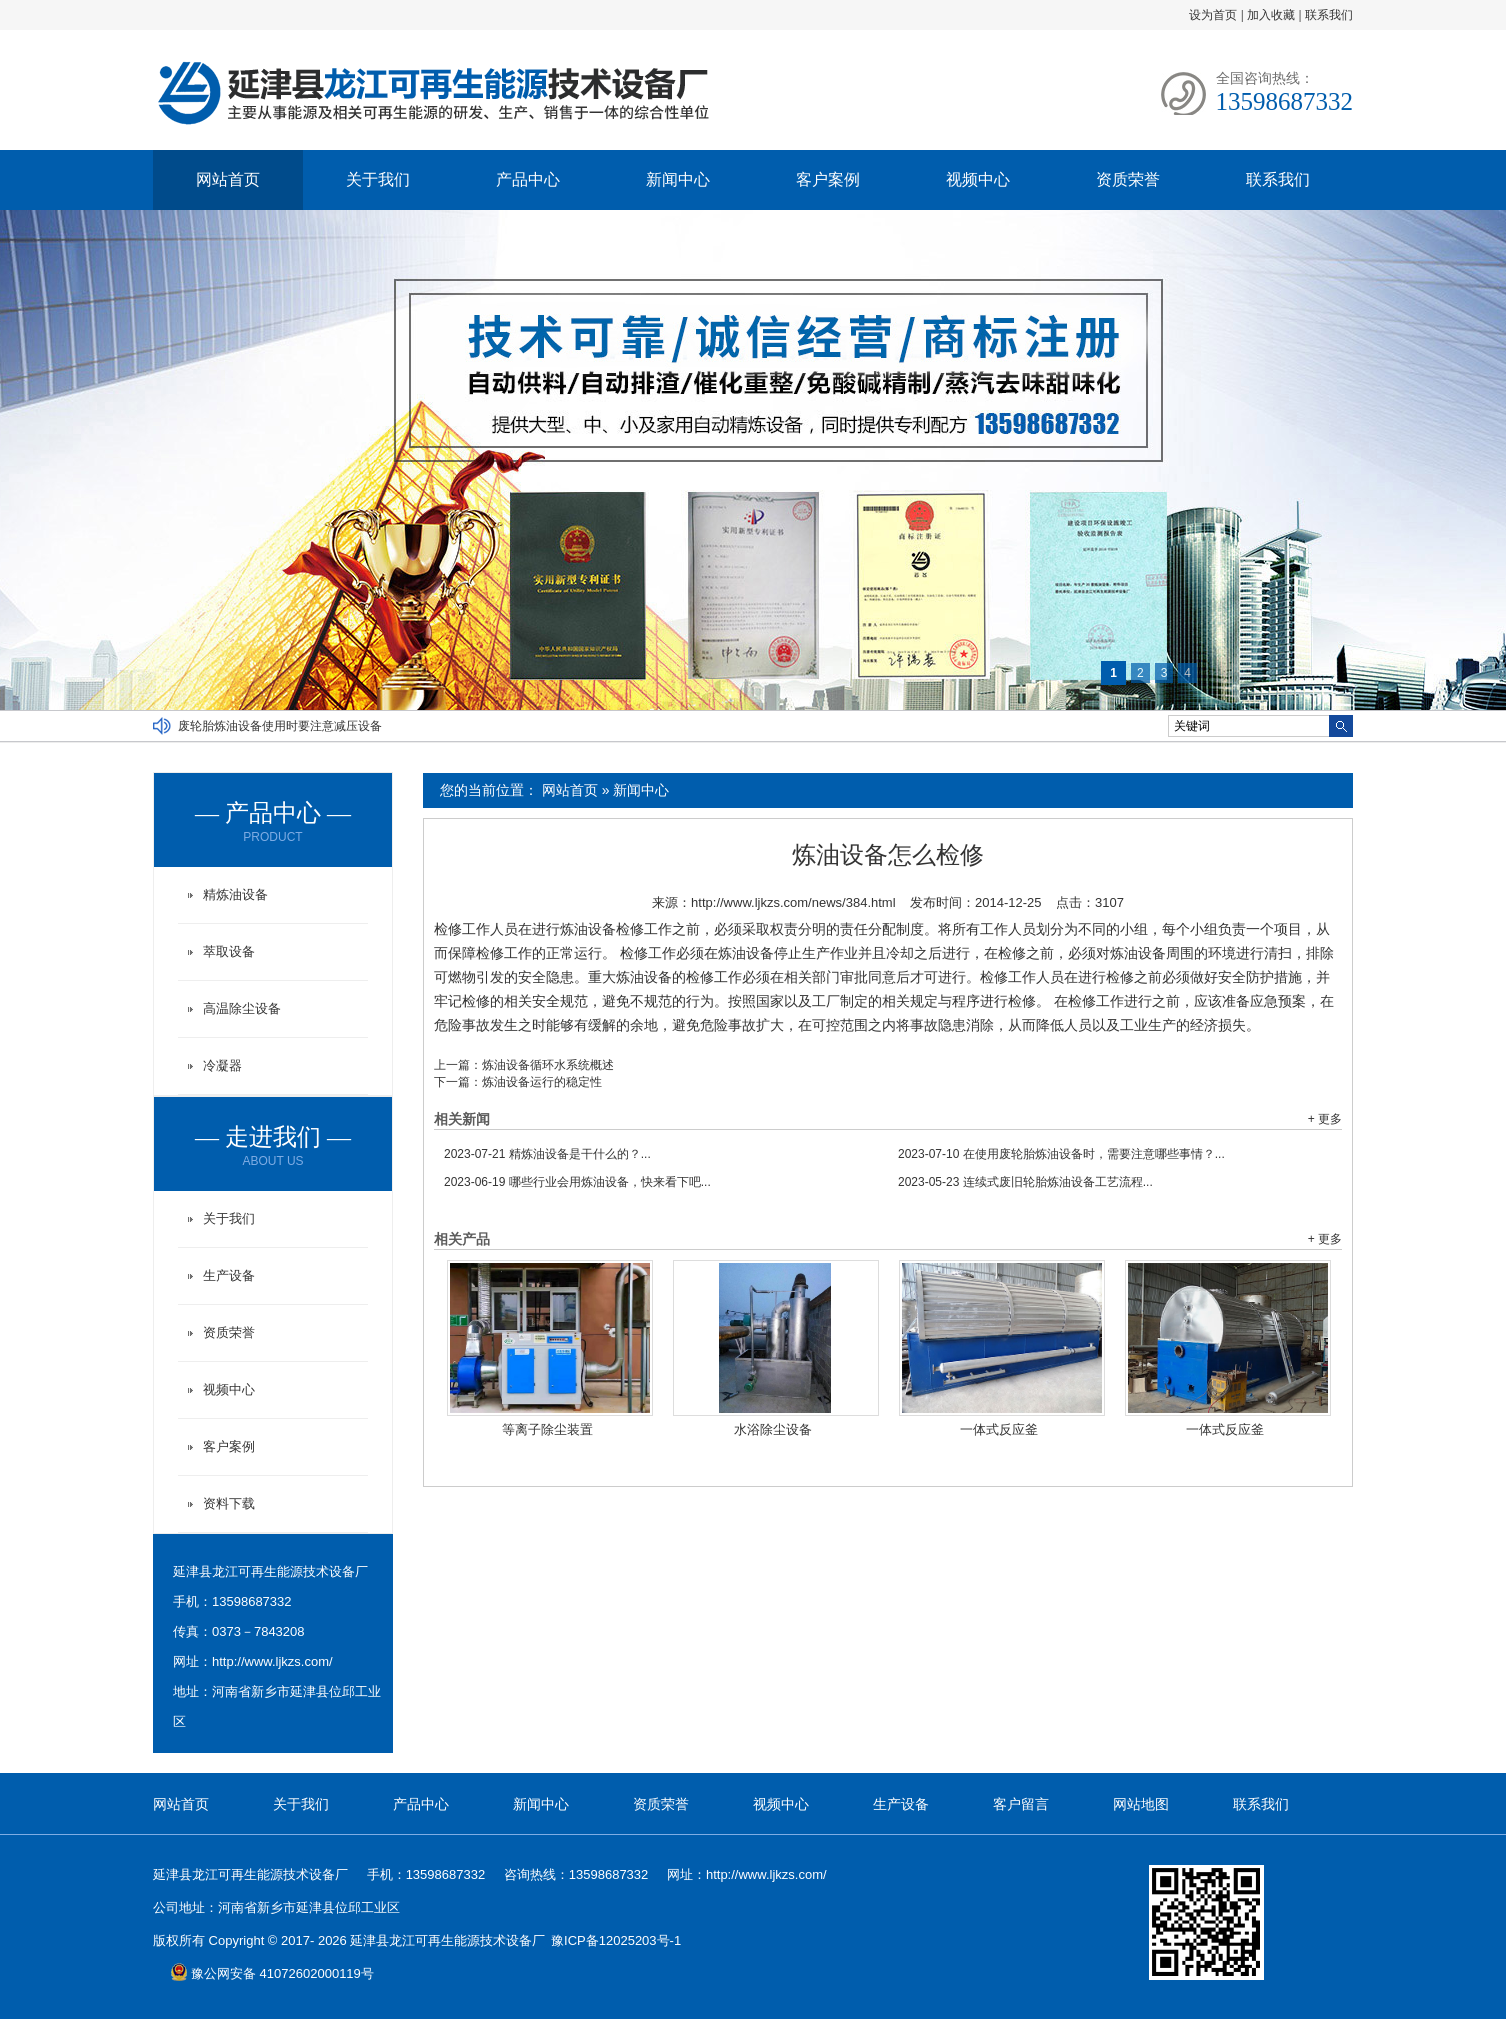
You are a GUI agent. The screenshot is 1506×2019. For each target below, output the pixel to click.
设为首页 (1213, 15)
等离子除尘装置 (547, 1429)
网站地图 (1141, 1804)
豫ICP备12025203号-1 (616, 1940)
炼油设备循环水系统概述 (548, 1065)
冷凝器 (222, 1065)
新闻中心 (678, 179)
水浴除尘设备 (773, 1429)
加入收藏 (1271, 15)
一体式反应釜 (999, 1429)
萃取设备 (229, 951)
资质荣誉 (1128, 179)
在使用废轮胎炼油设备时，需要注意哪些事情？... (1061, 1154)
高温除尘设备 (242, 1008)
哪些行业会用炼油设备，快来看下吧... (577, 1182)
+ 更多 (1325, 1119)
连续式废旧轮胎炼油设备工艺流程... (1025, 1182)
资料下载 (229, 1503)
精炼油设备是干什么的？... (547, 1154)
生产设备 (229, 1275)
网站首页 (228, 179)
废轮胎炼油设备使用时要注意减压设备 (280, 726)
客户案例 (828, 179)
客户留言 (1021, 1804)
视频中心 (978, 179)
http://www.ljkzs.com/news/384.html (793, 902)
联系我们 (1329, 15)
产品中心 (528, 179)
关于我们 (378, 179)
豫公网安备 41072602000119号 (272, 1973)
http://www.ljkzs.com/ (272, 1661)
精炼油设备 (235, 894)
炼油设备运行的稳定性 (542, 1082)
